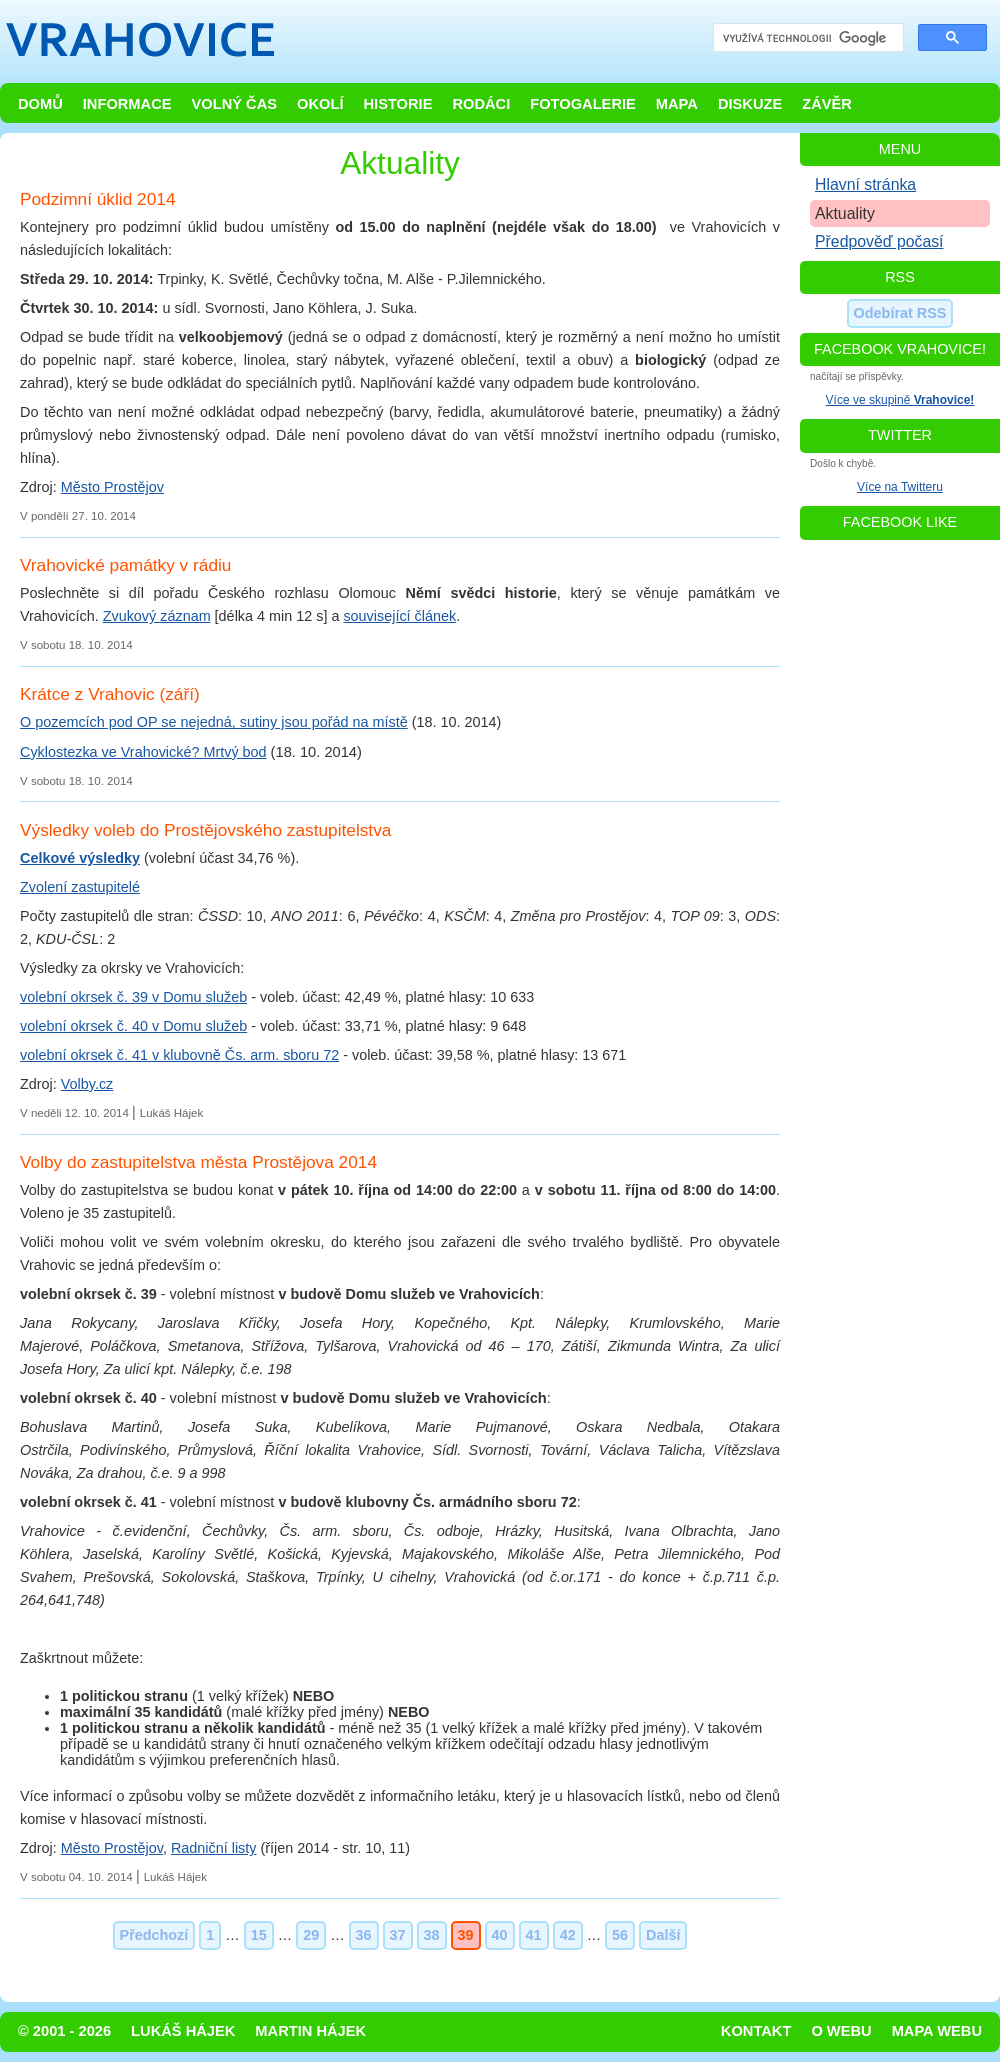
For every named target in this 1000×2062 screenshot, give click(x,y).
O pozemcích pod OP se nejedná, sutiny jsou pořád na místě (214, 722)
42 (568, 1935)
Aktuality (845, 213)
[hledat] (806, 38)
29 (311, 1935)
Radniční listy (214, 1848)
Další (663, 1935)
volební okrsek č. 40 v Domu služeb (133, 1026)
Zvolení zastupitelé (80, 887)
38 (432, 1935)
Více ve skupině (900, 400)
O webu (841, 2031)
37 (398, 1935)
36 (364, 1935)
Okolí (320, 104)
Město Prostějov (112, 487)
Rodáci (481, 104)
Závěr (827, 104)
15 (259, 1935)
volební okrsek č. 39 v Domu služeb (133, 997)
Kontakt (756, 2031)
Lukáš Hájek (183, 2031)
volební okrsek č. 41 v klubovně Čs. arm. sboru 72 (179, 1055)
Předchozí (154, 1935)
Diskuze (750, 104)
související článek (399, 616)
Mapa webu (937, 2031)
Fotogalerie (583, 104)
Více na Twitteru (900, 487)
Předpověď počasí (879, 241)
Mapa (677, 104)
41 (534, 1935)
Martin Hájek (310, 2031)
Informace (127, 104)
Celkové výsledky (80, 858)
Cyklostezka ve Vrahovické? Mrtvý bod (143, 752)
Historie (397, 104)
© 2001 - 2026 (64, 2031)
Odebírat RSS (900, 313)
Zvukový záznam (157, 616)
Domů (40, 104)
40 (500, 1935)
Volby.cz (87, 1084)
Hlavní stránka (865, 184)
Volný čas (235, 104)
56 (620, 1935)
